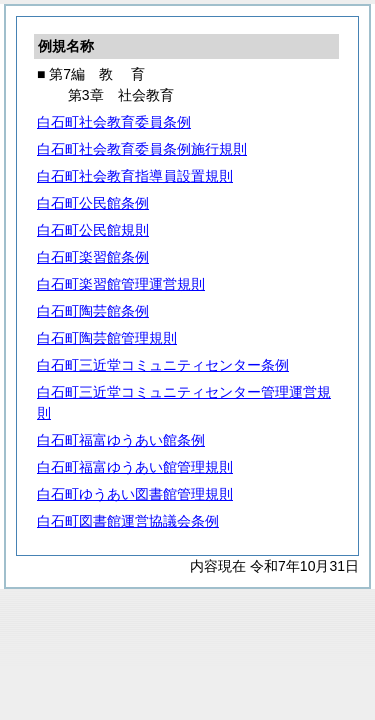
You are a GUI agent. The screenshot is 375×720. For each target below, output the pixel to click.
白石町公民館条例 (93, 203)
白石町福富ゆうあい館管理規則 (135, 467)
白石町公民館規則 (93, 230)
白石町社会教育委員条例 (114, 122)
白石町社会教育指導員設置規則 (135, 176)
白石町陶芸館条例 (93, 311)
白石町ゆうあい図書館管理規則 (135, 494)
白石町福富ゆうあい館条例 (121, 440)
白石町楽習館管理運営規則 (121, 284)
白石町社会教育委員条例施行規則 (142, 149)
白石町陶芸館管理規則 (107, 338)
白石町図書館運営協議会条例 (128, 521)
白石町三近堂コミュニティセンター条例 (163, 365)
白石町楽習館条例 (93, 257)
